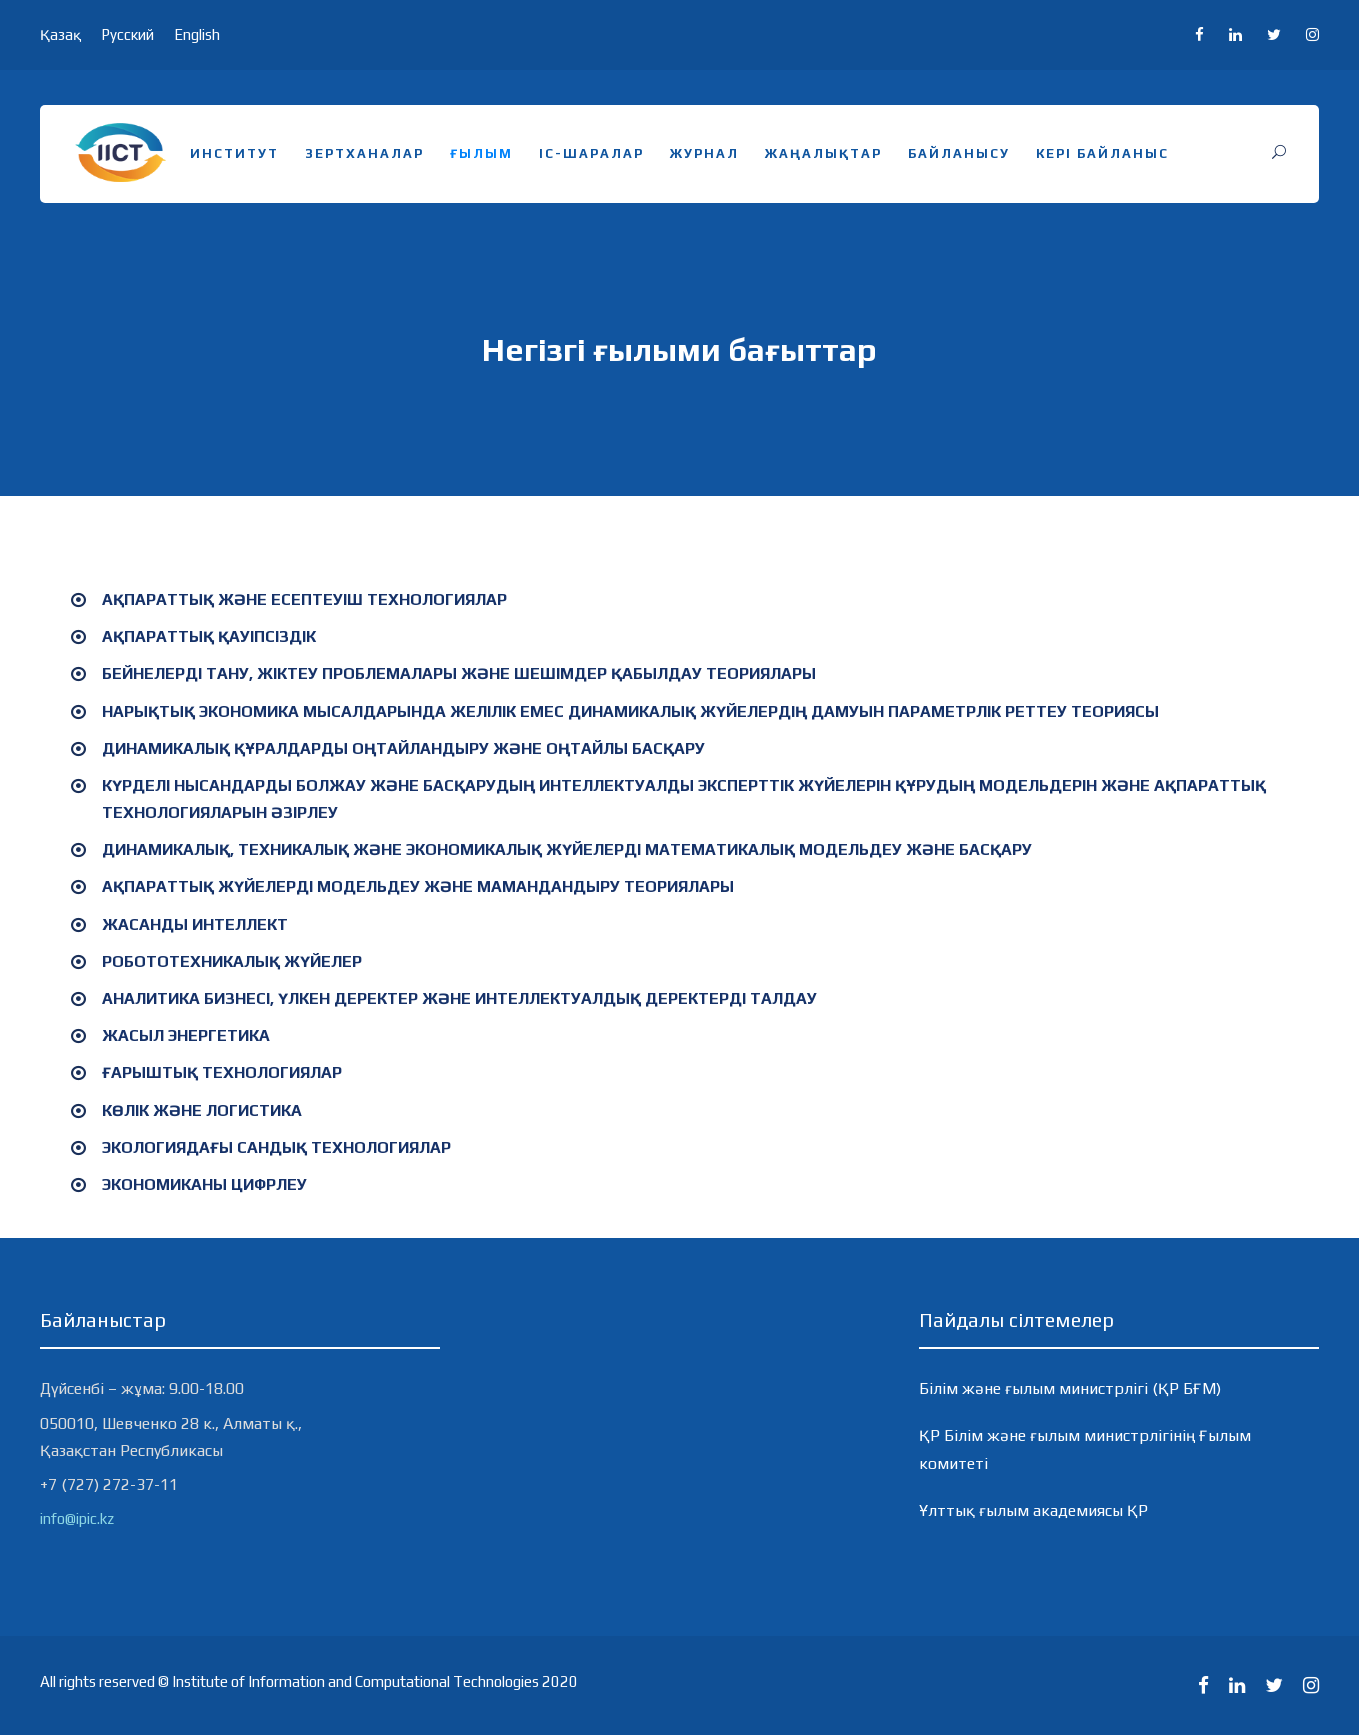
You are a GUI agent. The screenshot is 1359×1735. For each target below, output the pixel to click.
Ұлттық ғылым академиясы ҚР (1033, 1510)
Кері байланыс (1102, 153)
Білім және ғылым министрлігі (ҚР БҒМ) (1070, 1388)
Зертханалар (364, 153)
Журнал (704, 153)
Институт (234, 153)
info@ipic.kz (77, 1518)
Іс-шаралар (591, 153)
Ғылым (481, 153)
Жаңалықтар (823, 153)
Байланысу (959, 153)
